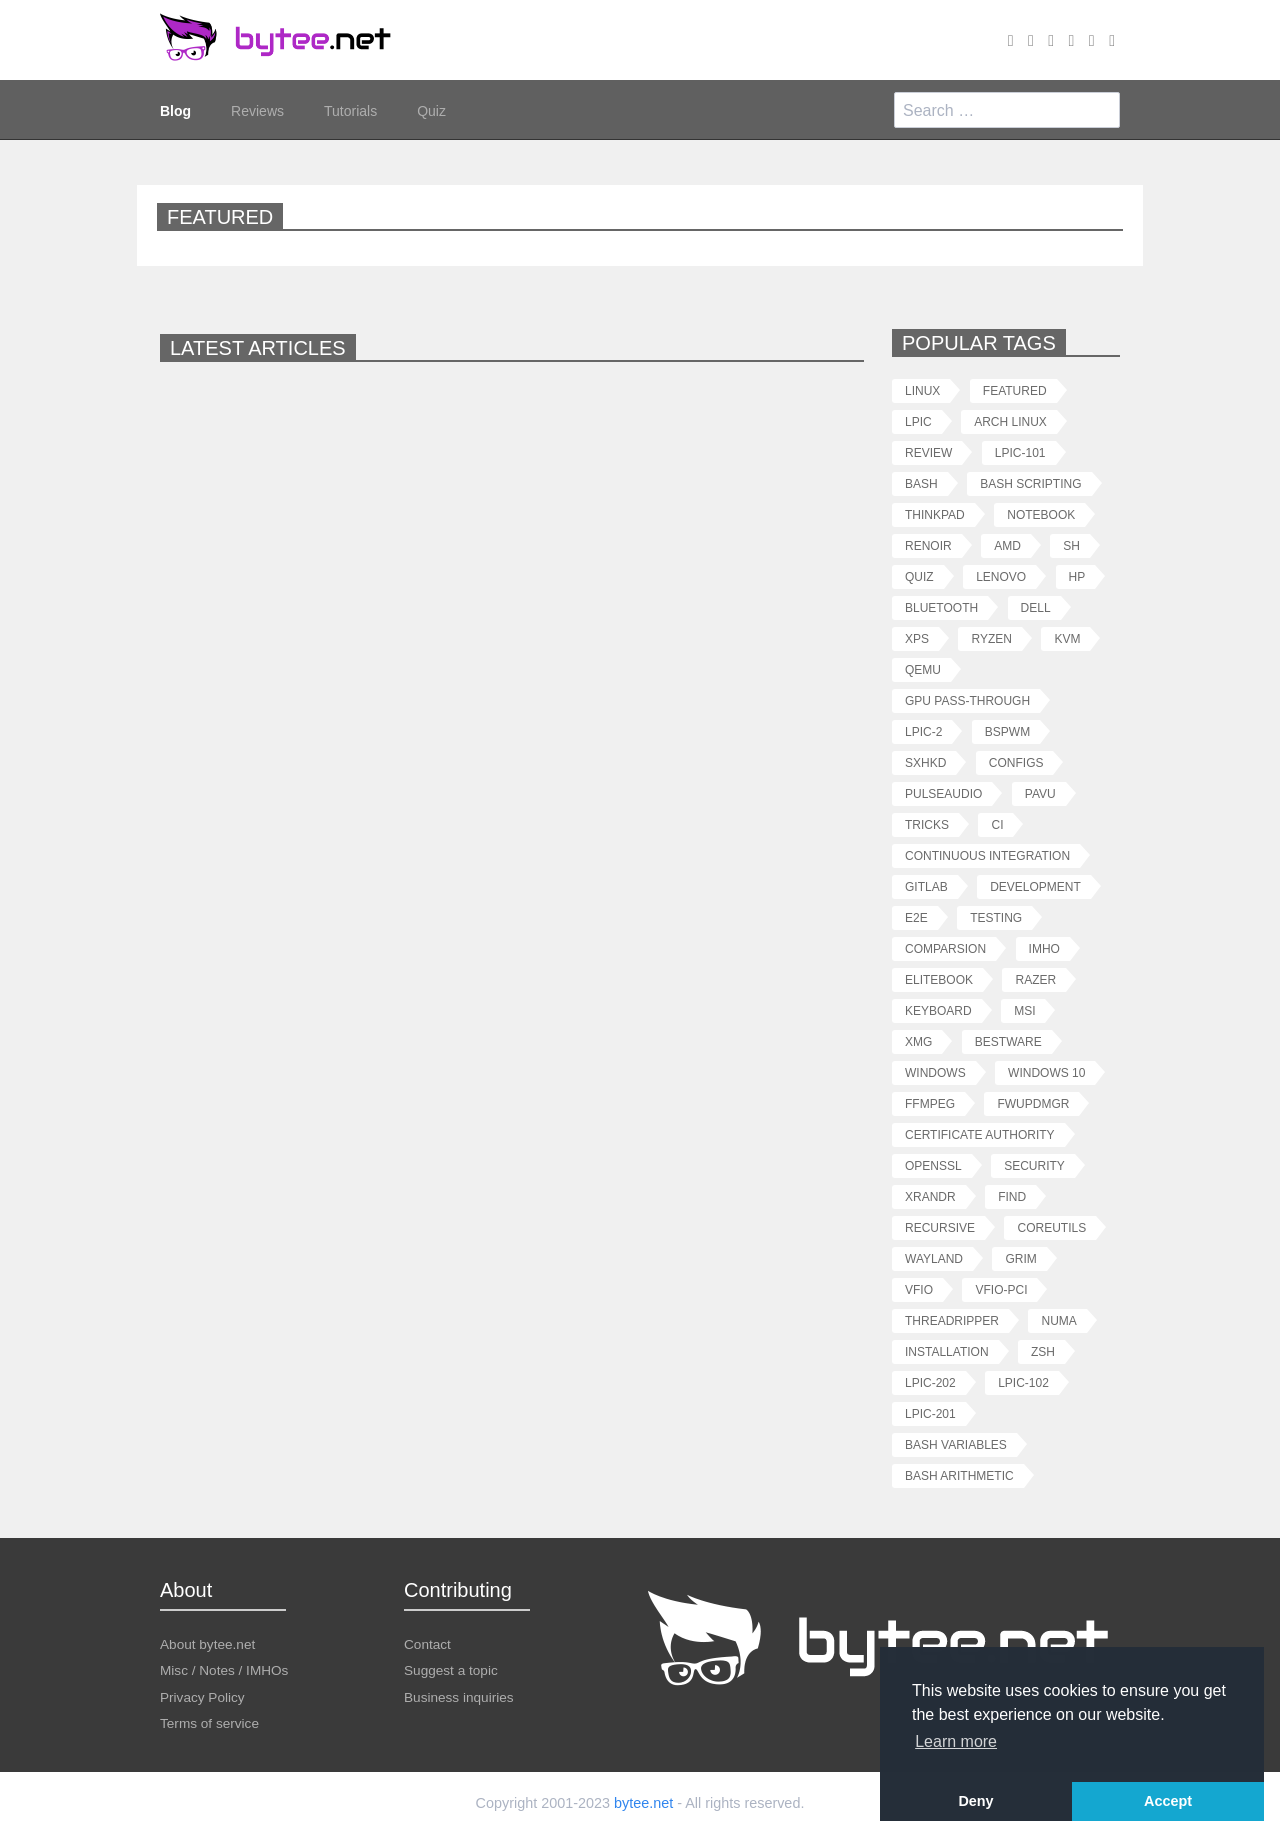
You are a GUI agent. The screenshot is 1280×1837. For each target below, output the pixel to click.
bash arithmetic (959, 1475)
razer (1035, 979)
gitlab (926, 886)
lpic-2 (923, 731)
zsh (1043, 1351)
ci (997, 824)
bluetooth (941, 607)
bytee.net (643, 1802)
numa (1058, 1320)
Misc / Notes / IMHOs (224, 1669)
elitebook (939, 979)
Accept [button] (1168, 1801)
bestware (1008, 1041)
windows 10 (1046, 1072)
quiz (919, 576)
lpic (918, 421)
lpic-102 (1023, 1382)
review (928, 452)
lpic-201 (930, 1413)
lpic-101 (1020, 452)
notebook (1041, 514)
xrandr (930, 1196)
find (1012, 1196)
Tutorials (350, 110)
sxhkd (925, 762)
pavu (1040, 793)
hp (1077, 576)
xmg (918, 1041)
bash (921, 483)
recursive (940, 1227)
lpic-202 (930, 1382)
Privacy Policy (202, 1696)
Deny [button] (975, 1801)
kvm (1067, 638)
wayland (934, 1258)
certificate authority (980, 1134)
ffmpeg (930, 1103)
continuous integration (987, 855)
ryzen (991, 638)
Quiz (431, 110)
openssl (933, 1165)
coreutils (1051, 1227)
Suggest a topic (451, 1669)
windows (935, 1072)
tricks (927, 824)
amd (1007, 545)
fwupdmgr (1033, 1103)
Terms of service (209, 1722)
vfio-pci (1001, 1289)
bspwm (1007, 731)
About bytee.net (207, 1643)
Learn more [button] (956, 1741)
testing (996, 917)
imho (1044, 948)
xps (917, 638)
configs (1016, 762)
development (1035, 886)
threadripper (952, 1320)
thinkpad (935, 514)
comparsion (945, 948)
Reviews (257, 110)
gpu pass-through (967, 700)
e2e (916, 917)
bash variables (956, 1444)
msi (1024, 1010)
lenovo (1001, 576)
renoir (928, 545)
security (1034, 1165)
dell (1036, 607)
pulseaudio (943, 793)
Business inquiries (459, 1696)
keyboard (938, 1010)
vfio (919, 1289)
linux (922, 390)
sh (1071, 545)
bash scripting (1030, 483)
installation (947, 1351)
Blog (175, 110)
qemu (923, 669)
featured (1015, 390)
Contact (427, 1643)
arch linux (1010, 421)
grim (1020, 1258)
